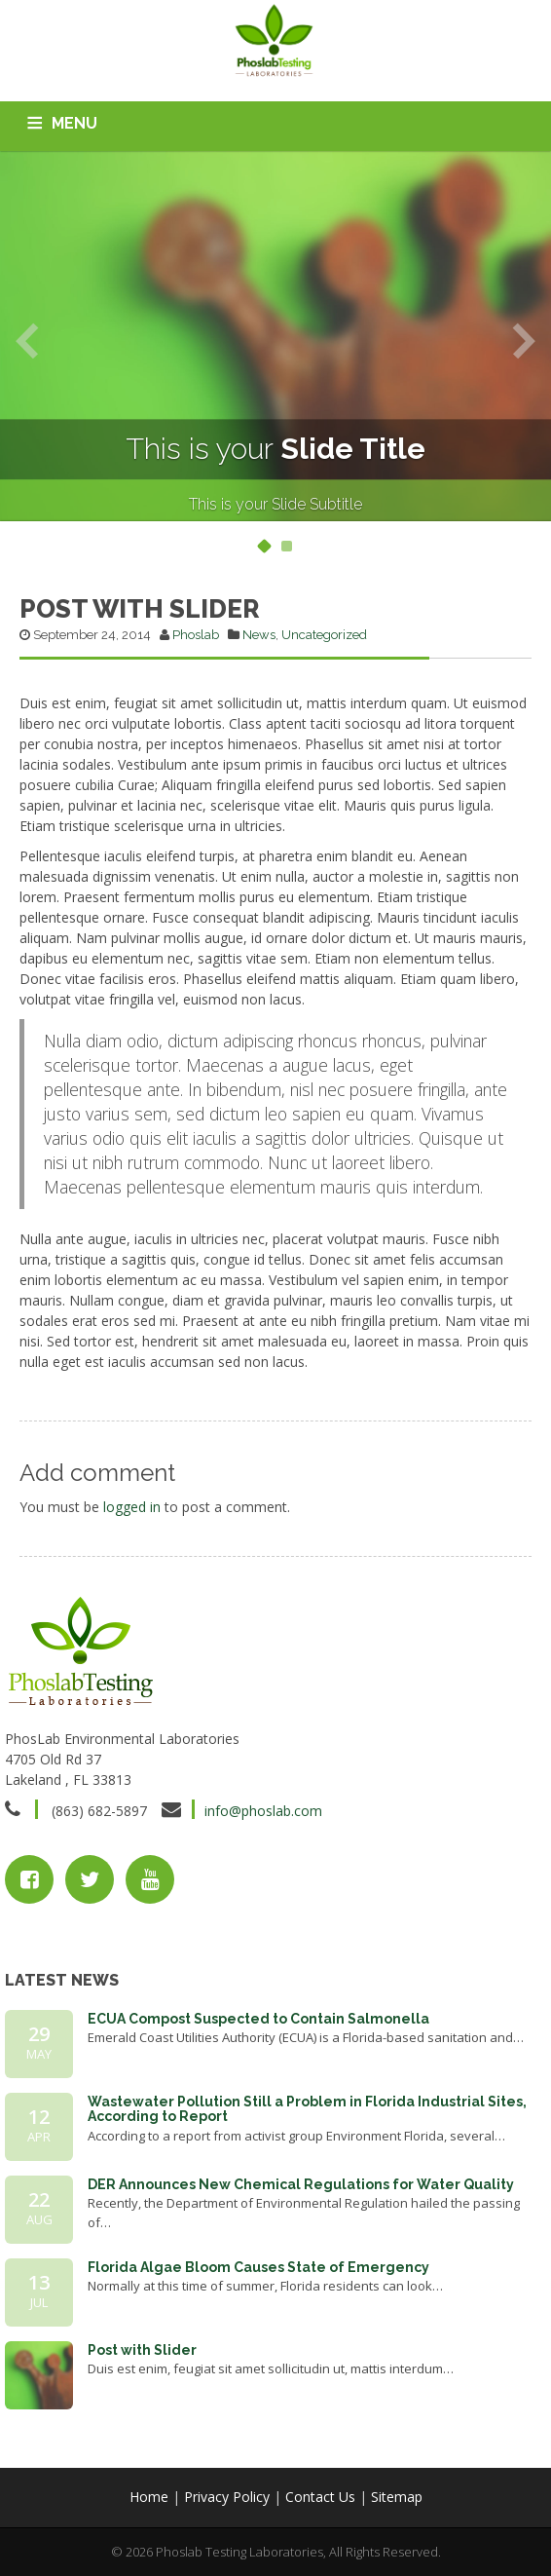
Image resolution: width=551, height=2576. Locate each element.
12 (39, 2124)
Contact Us (320, 2496)
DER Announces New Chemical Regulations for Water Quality (301, 2184)
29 (39, 2042)
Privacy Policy (227, 2496)
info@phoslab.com (263, 1810)
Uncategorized (324, 634)
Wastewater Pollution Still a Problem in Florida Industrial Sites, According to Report (307, 2109)
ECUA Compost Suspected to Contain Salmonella (258, 2019)
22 (39, 2207)
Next (524, 339)
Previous (27, 339)
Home (148, 2496)
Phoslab (195, 634)
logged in (132, 1506)
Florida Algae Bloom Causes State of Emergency (258, 2267)
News (259, 634)
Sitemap (396, 2496)
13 (39, 2290)
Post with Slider (142, 2350)
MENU (74, 123)
